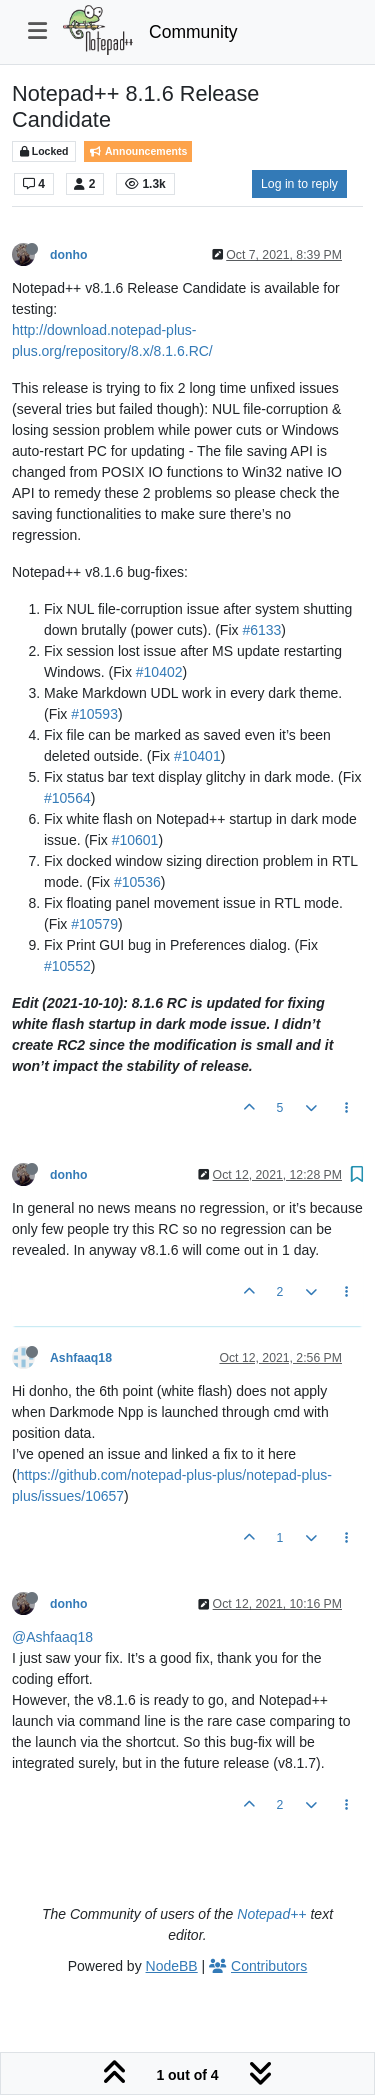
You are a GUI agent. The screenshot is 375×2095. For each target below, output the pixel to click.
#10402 (159, 672)
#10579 (94, 924)
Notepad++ (271, 1914)
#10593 (94, 714)
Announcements (138, 151)
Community (193, 32)
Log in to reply (299, 184)
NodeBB (172, 1966)
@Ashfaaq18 (52, 1637)
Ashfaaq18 (81, 1358)
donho (68, 255)
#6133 (261, 630)
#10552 (67, 966)
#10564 (67, 798)
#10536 (137, 882)
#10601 (135, 840)
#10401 (197, 756)
